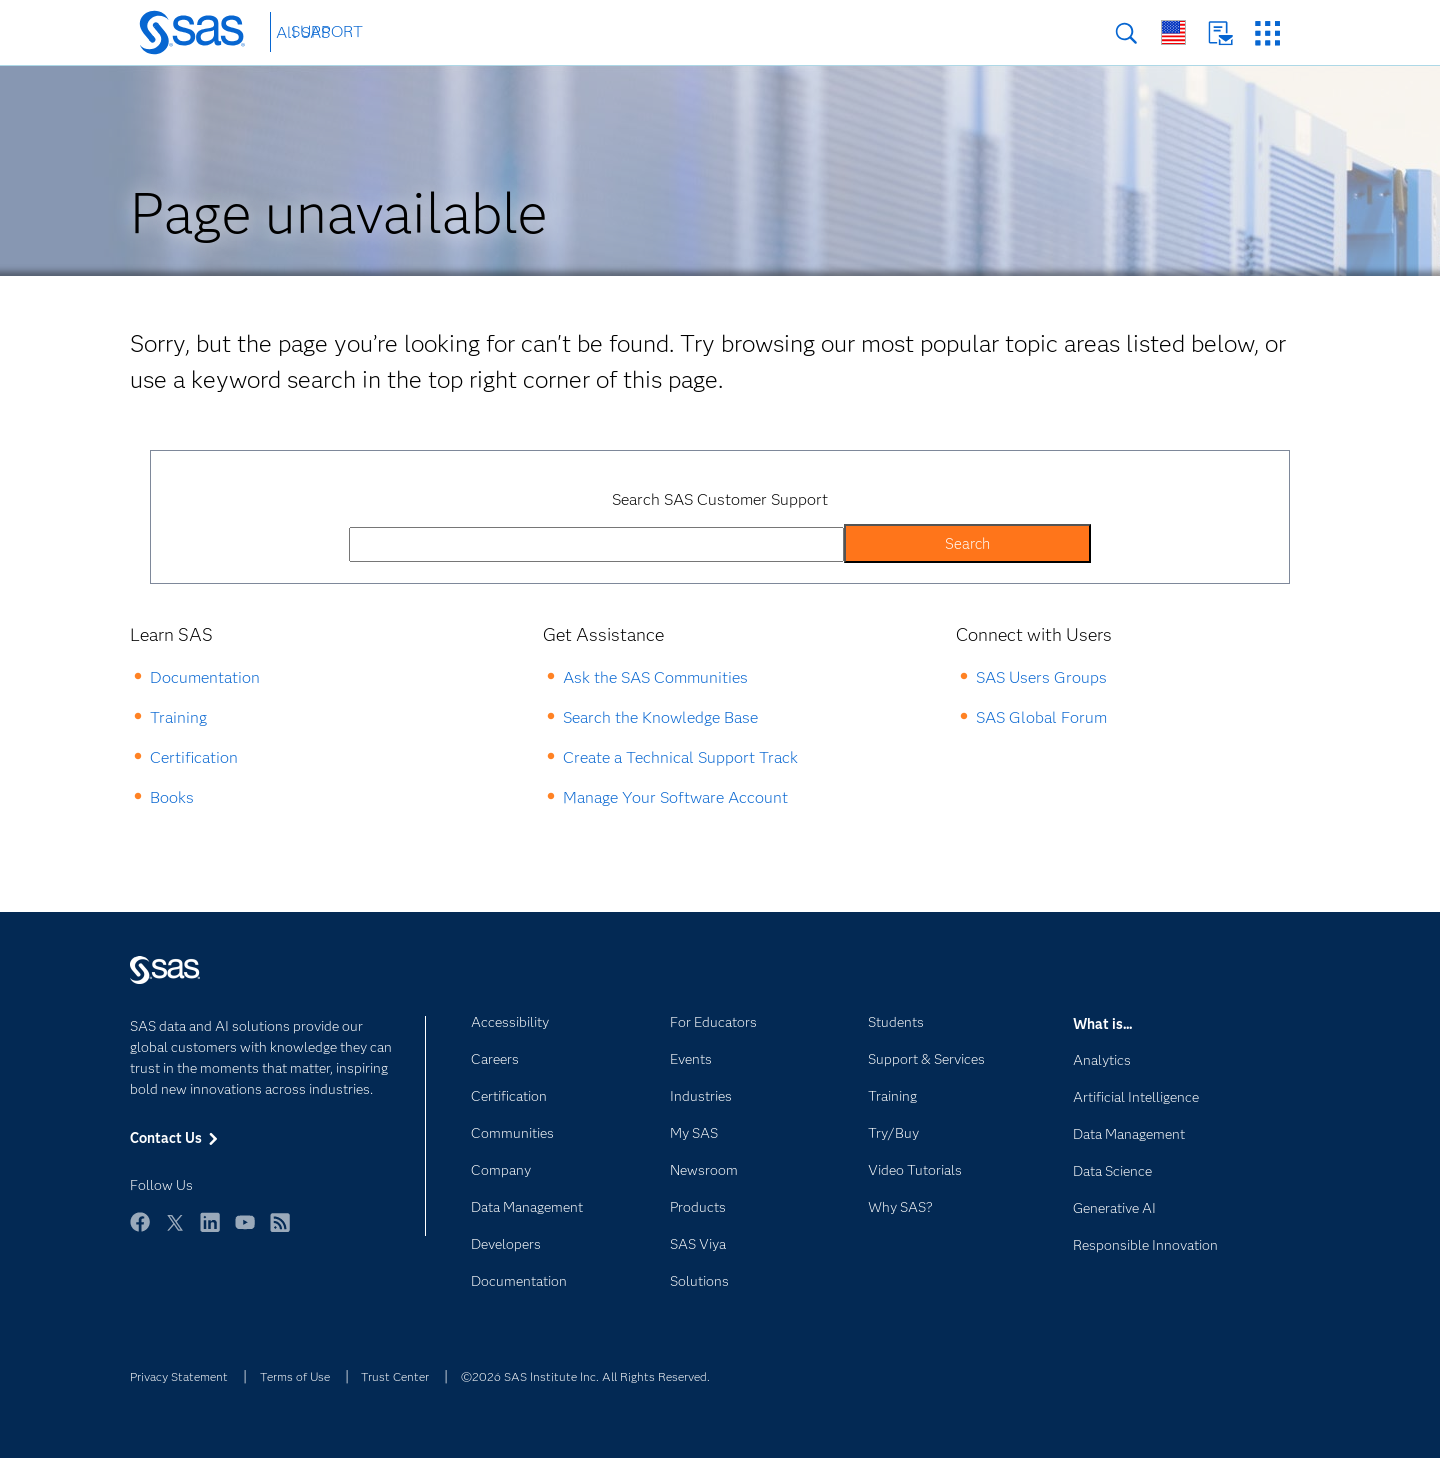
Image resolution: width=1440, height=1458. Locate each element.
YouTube (245, 1231)
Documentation (205, 677)
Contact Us (1220, 33)
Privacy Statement (179, 1376)
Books (172, 797)
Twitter (175, 1231)
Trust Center (395, 1376)
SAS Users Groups (1041, 677)
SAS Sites (1267, 33)
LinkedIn (210, 1231)
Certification (194, 757)
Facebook (140, 1231)
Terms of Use (295, 1376)
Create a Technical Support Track (680, 757)
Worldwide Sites (1173, 32)
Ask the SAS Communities (655, 677)
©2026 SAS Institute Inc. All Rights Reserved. (585, 1376)
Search (1126, 33)
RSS (280, 1231)
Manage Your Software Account (675, 797)
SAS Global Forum (1041, 717)
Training (178, 717)
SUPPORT (327, 31)
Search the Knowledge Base (660, 717)
